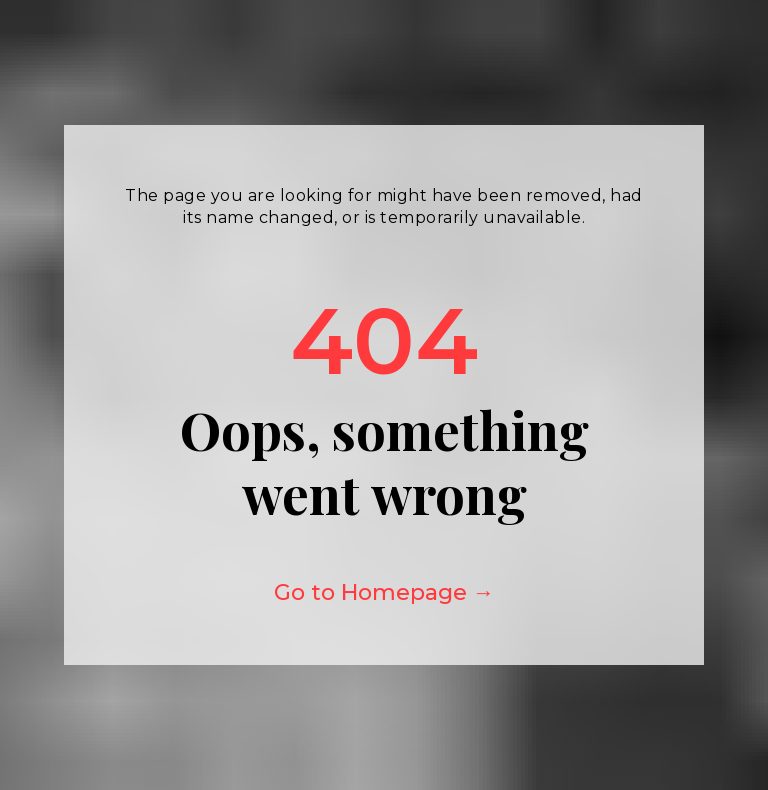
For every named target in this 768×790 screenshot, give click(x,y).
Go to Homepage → (384, 592)
